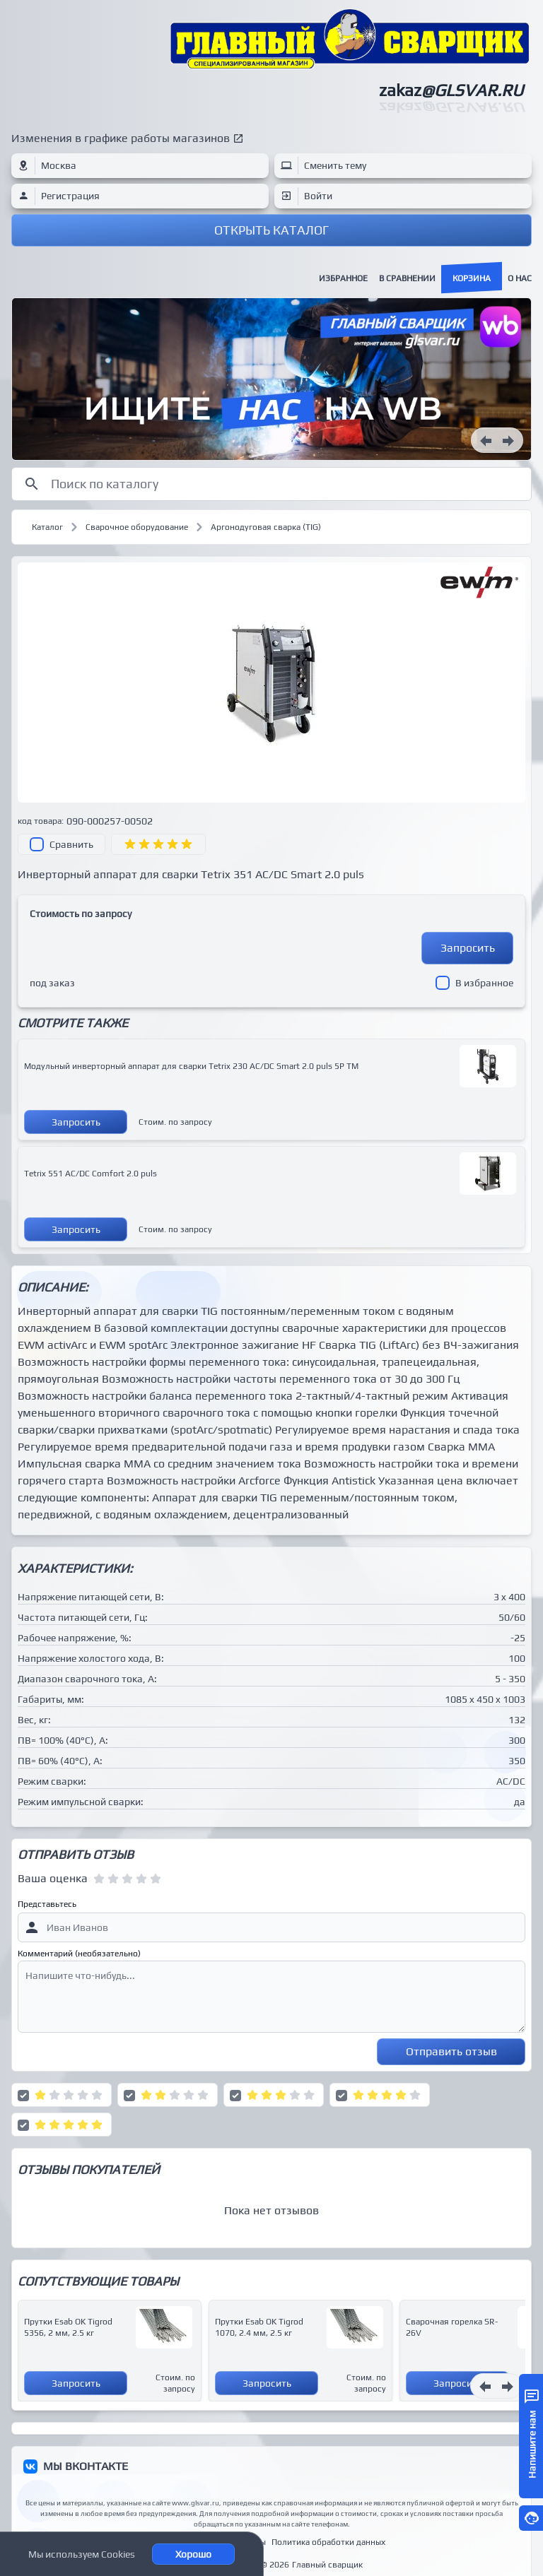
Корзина (471, 278)
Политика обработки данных (328, 2542)
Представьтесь (47, 1904)
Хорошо (193, 2554)
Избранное (343, 278)
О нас (520, 278)
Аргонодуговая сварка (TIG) (266, 527)
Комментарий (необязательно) (79, 1953)
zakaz (451, 90)
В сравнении (407, 278)
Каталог (47, 527)
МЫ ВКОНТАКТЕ (85, 2466)
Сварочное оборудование (137, 527)
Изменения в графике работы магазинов (120, 138)
